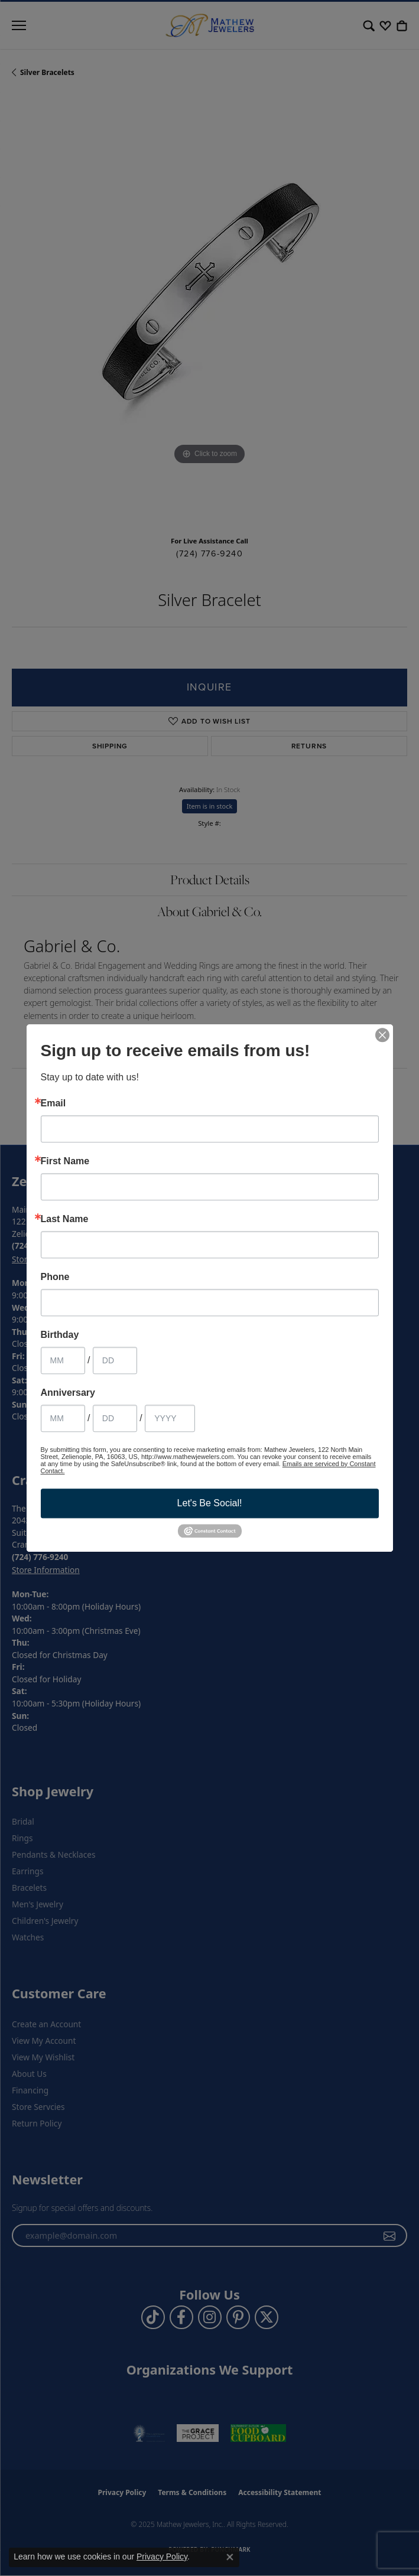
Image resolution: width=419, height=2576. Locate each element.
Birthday (60, 1335)
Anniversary (68, 1393)
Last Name (65, 1219)
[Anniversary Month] (63, 1418)
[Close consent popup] (229, 2557)
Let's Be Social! (209, 1503)
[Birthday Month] (63, 1360)
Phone (55, 1277)
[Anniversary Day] (115, 1418)
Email (53, 1103)
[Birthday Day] (115, 1360)
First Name (65, 1161)
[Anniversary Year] (170, 1418)
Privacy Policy (162, 2556)
